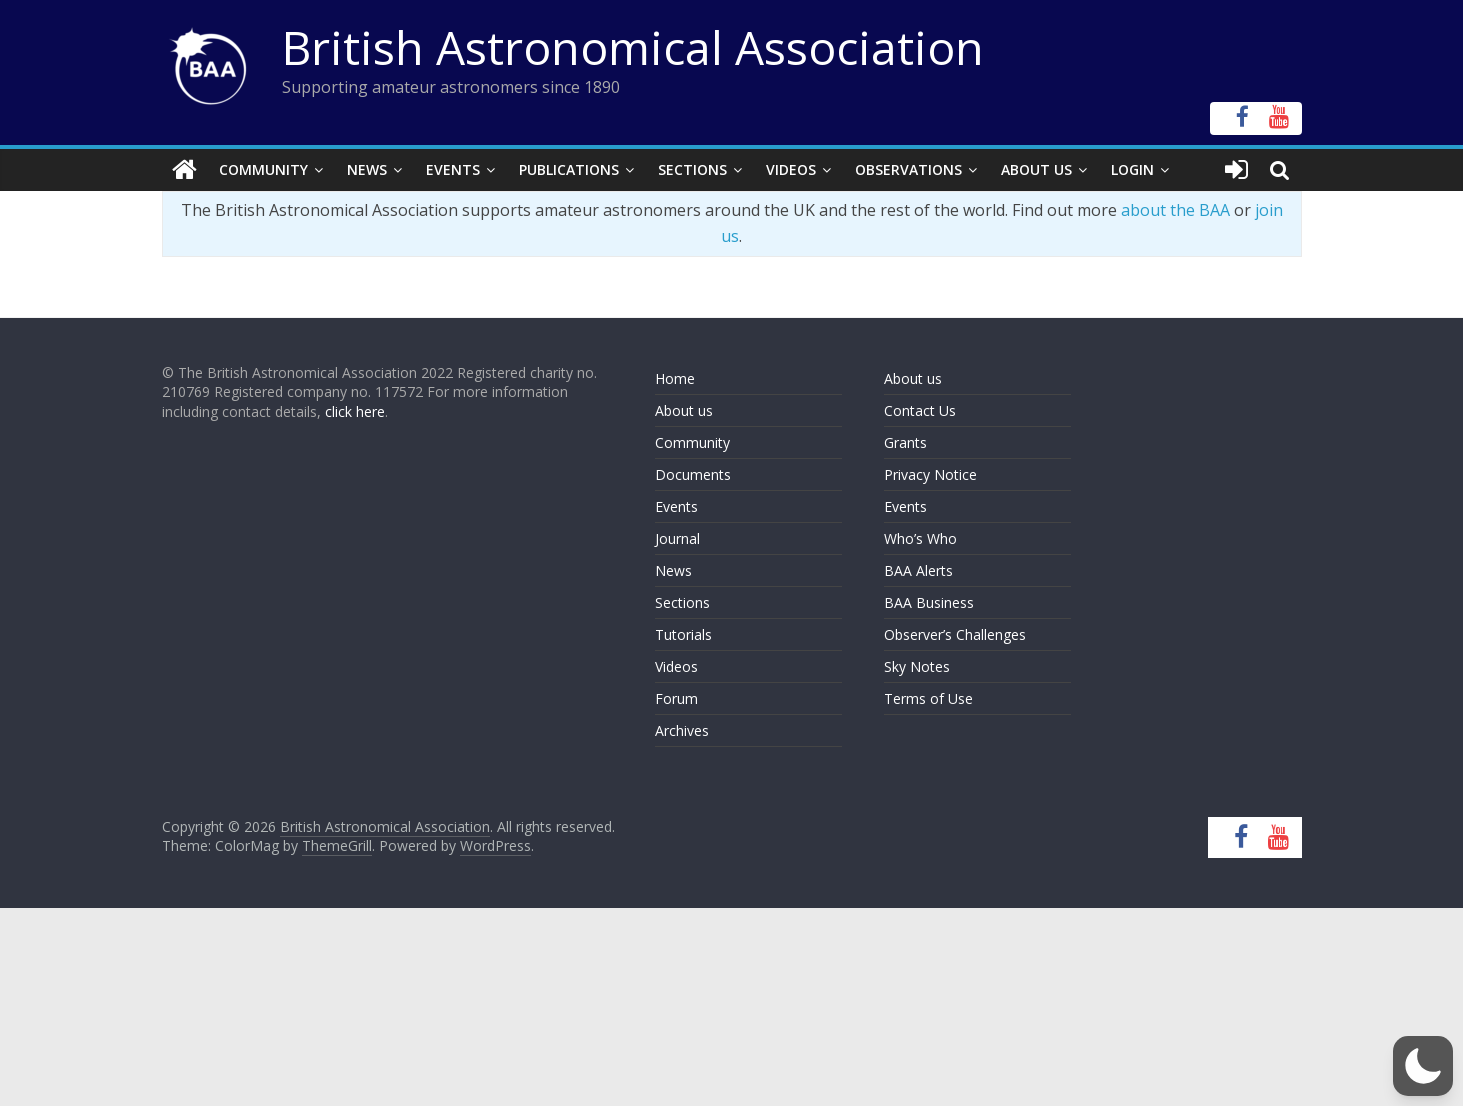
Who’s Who (920, 538)
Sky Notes (917, 666)
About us (684, 410)
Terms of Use (928, 698)
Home (675, 378)
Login (1132, 169)
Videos (791, 169)
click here (355, 411)
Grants (905, 442)
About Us (1036, 169)
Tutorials (683, 634)
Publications (569, 169)
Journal (677, 538)
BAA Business (929, 602)
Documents (693, 474)
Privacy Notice (930, 474)
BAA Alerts (918, 570)
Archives (682, 730)
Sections (692, 169)
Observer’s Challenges (955, 634)
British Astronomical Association (633, 47)
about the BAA (1175, 210)
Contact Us (920, 410)
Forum (676, 698)
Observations (908, 169)
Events (453, 169)
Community (263, 169)
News (367, 169)
